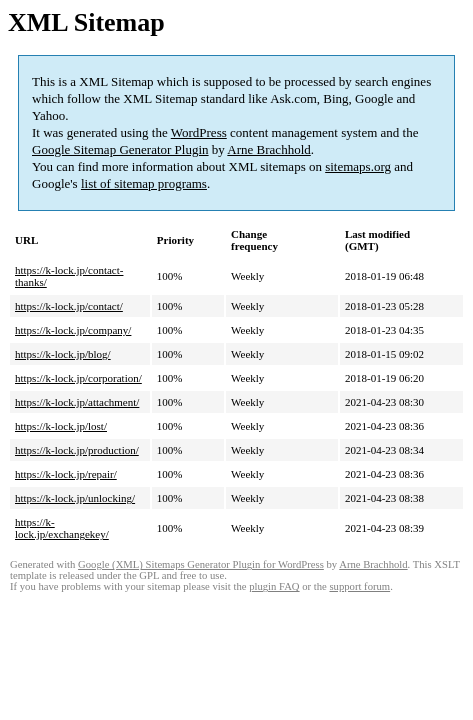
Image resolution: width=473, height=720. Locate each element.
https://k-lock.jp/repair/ (66, 474)
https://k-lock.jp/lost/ (61, 426)
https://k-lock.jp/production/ (77, 450)
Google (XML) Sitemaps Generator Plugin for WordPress (201, 564)
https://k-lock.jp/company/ (73, 330)
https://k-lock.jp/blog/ (63, 354)
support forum (359, 586)
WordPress (199, 132)
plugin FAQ (274, 586)
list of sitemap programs (144, 183)
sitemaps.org (358, 166)
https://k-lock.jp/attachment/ (77, 402)
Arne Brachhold (268, 149)
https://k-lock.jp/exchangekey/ (62, 528)
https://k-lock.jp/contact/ (69, 306)
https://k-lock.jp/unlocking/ (75, 498)
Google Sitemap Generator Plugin (120, 149)
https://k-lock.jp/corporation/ (78, 378)
